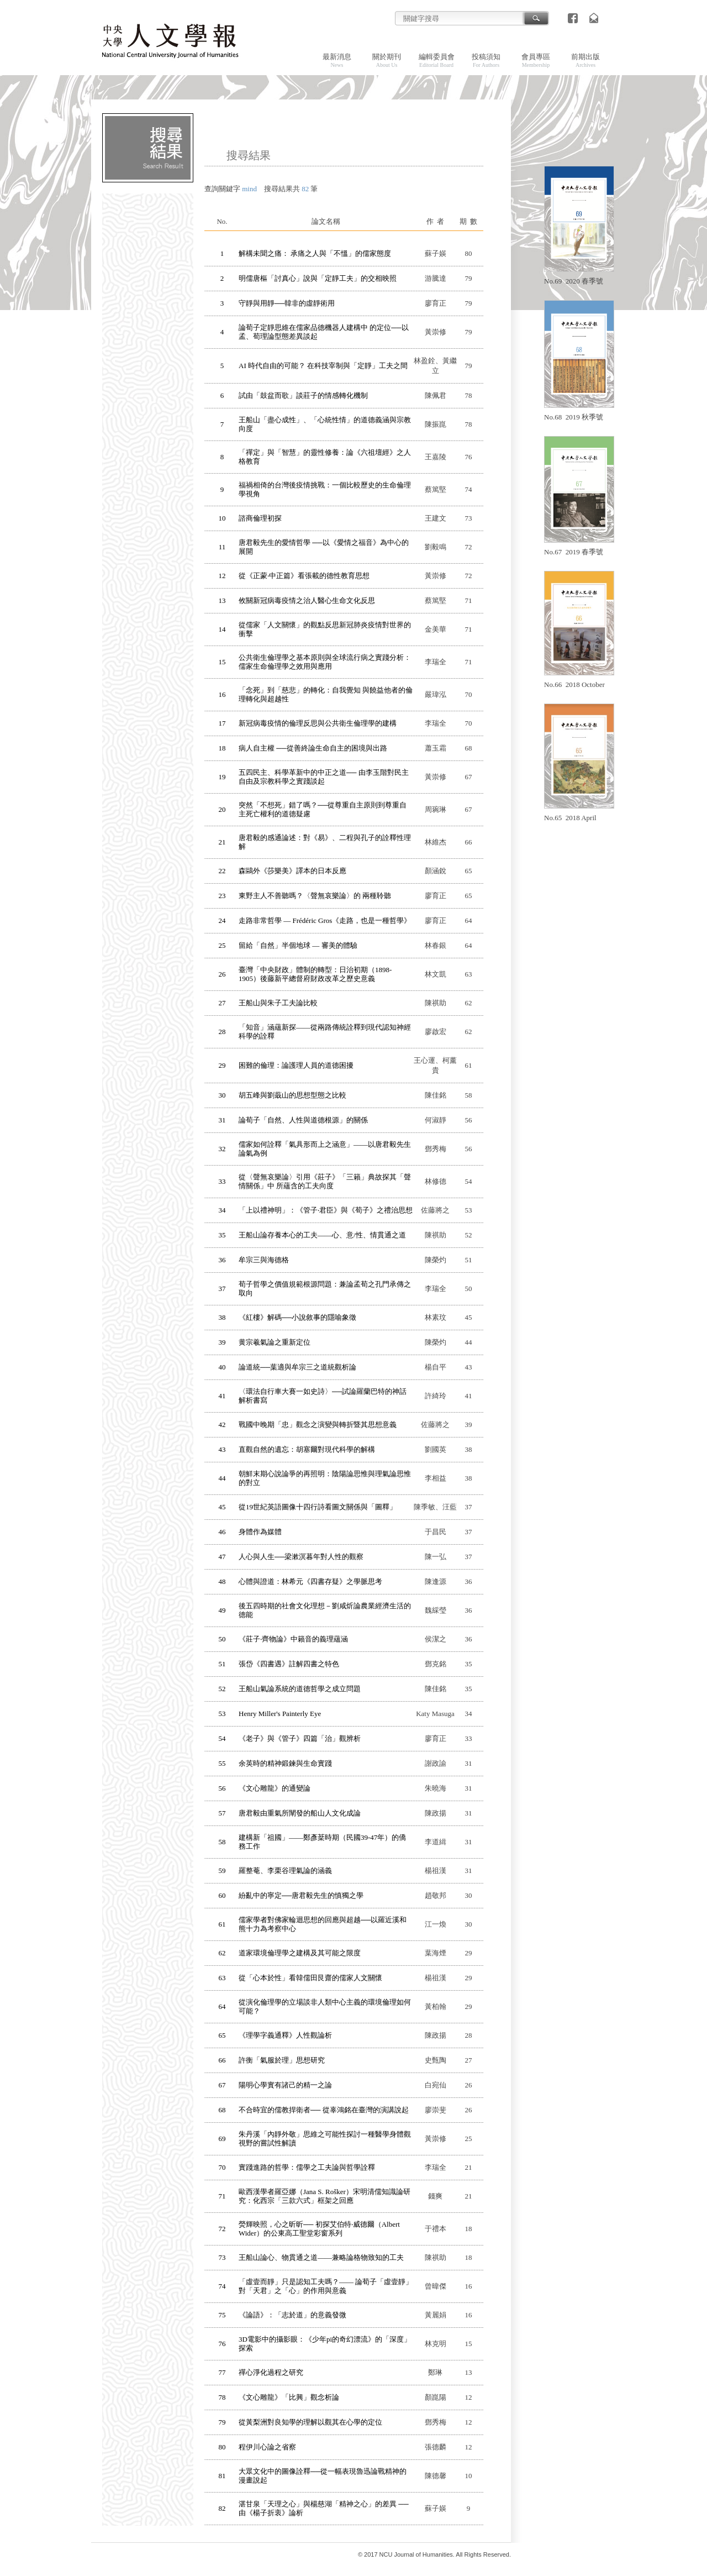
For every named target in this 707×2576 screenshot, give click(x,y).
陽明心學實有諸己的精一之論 (285, 2085)
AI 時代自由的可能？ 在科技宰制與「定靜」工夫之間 (323, 365)
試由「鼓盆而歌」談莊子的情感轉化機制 (303, 395)
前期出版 (585, 60)
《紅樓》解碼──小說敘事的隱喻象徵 (297, 1317)
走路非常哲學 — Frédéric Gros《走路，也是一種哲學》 (325, 920)
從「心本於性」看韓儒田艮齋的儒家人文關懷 (310, 1978)
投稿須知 (486, 60)
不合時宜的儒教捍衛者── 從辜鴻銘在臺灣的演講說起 (324, 2110)
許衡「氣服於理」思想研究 (282, 2060)
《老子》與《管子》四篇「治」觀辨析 (300, 1738)
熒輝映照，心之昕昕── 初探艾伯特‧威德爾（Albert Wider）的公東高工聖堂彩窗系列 (319, 2228)
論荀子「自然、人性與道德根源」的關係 (303, 1120)
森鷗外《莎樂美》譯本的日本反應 (292, 871)
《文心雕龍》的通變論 (274, 1788)
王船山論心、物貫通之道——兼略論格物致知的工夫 (321, 2257)
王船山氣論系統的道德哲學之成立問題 (300, 1689)
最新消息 (337, 60)
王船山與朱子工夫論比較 (278, 1003)
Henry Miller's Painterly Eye (280, 1713)
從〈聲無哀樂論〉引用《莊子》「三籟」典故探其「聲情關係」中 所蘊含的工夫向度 (325, 1181)
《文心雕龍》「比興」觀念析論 (289, 2397)
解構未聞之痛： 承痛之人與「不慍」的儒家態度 (315, 253)
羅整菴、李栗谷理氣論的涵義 (285, 1870)
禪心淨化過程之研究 (271, 2372)
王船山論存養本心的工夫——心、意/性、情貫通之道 (322, 1235)
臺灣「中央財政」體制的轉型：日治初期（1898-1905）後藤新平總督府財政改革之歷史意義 (315, 974)
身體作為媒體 (260, 1532)
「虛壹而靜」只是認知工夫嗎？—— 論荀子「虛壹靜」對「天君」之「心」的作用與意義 (326, 2286)
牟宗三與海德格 (264, 1260)
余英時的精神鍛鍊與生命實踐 (285, 1763)
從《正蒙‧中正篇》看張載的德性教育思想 (304, 575)
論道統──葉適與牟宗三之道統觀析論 (297, 1367)
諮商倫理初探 (260, 518)
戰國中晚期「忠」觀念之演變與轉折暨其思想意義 (318, 1424)
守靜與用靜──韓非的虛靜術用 (287, 303)
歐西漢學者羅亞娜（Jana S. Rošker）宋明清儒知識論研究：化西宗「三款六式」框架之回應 (324, 2196)
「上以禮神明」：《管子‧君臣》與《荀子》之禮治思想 (326, 1210)
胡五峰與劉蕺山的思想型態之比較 (292, 1095)
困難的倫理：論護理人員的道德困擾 (296, 1065)
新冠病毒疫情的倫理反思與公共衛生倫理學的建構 (318, 723)
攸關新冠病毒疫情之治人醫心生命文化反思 (307, 600)
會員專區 (535, 60)
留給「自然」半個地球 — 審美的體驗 (298, 945)
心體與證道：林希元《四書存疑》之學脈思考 (310, 1581)
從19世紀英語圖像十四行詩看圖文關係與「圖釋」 (318, 1507)
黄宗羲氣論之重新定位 (274, 1342)
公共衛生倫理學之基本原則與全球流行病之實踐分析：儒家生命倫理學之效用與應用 (325, 661)
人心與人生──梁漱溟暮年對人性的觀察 (301, 1556)
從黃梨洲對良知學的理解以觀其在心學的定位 (310, 2422)
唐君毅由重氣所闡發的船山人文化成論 (300, 1813)
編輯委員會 (437, 60)
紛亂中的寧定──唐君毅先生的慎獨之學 (301, 1895)
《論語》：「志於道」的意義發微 (292, 2315)
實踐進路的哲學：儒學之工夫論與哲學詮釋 (307, 2167)
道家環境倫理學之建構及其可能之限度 (300, 1953)
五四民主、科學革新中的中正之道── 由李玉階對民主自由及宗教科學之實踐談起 (324, 776)
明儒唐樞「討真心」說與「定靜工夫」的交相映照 (318, 278)
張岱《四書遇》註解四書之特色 (289, 1664)
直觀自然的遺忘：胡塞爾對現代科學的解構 (307, 1449)
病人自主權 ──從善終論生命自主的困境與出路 (313, 748)
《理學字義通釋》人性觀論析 (285, 2035)
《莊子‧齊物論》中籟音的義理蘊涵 (293, 1639)
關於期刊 (386, 60)
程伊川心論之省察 (267, 2447)
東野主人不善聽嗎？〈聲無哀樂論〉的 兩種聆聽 (315, 895)
